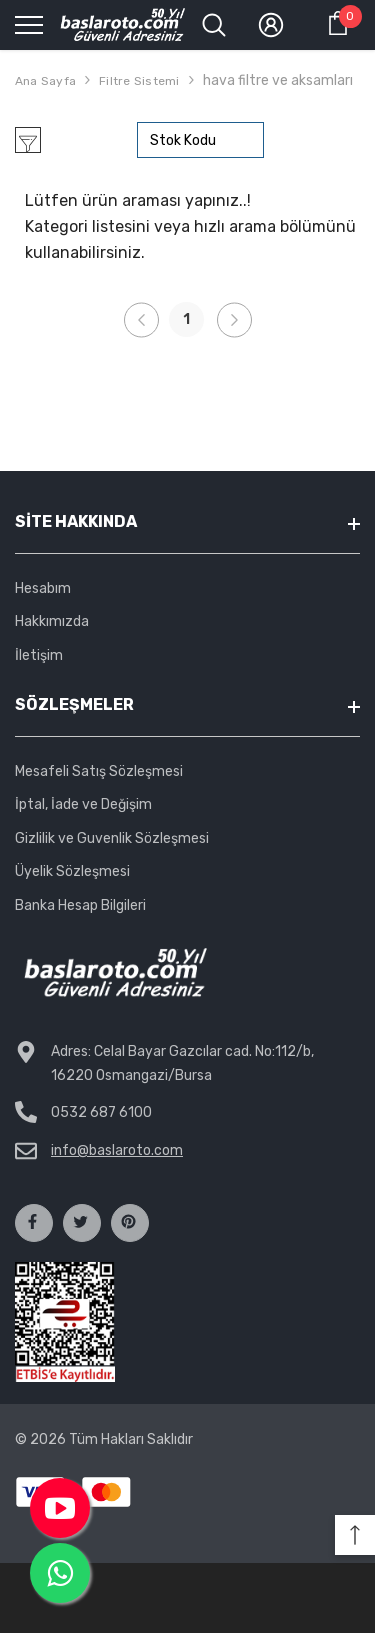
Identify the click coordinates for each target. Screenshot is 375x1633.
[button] (355, 1535)
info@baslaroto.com (117, 1150)
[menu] (29, 24)
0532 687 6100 (101, 1112)
